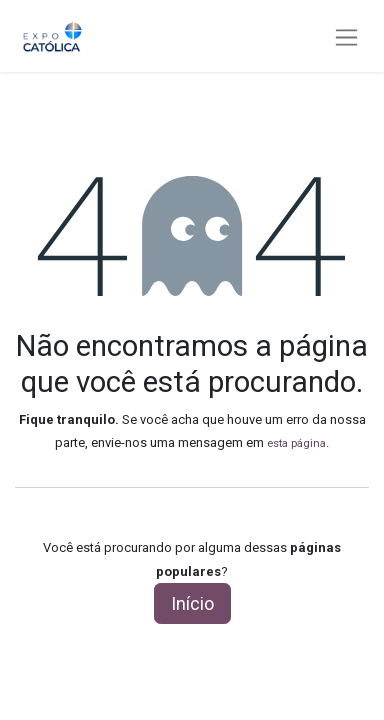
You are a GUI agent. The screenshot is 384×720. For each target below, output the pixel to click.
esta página (296, 443)
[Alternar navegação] (346, 36)
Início (192, 603)
